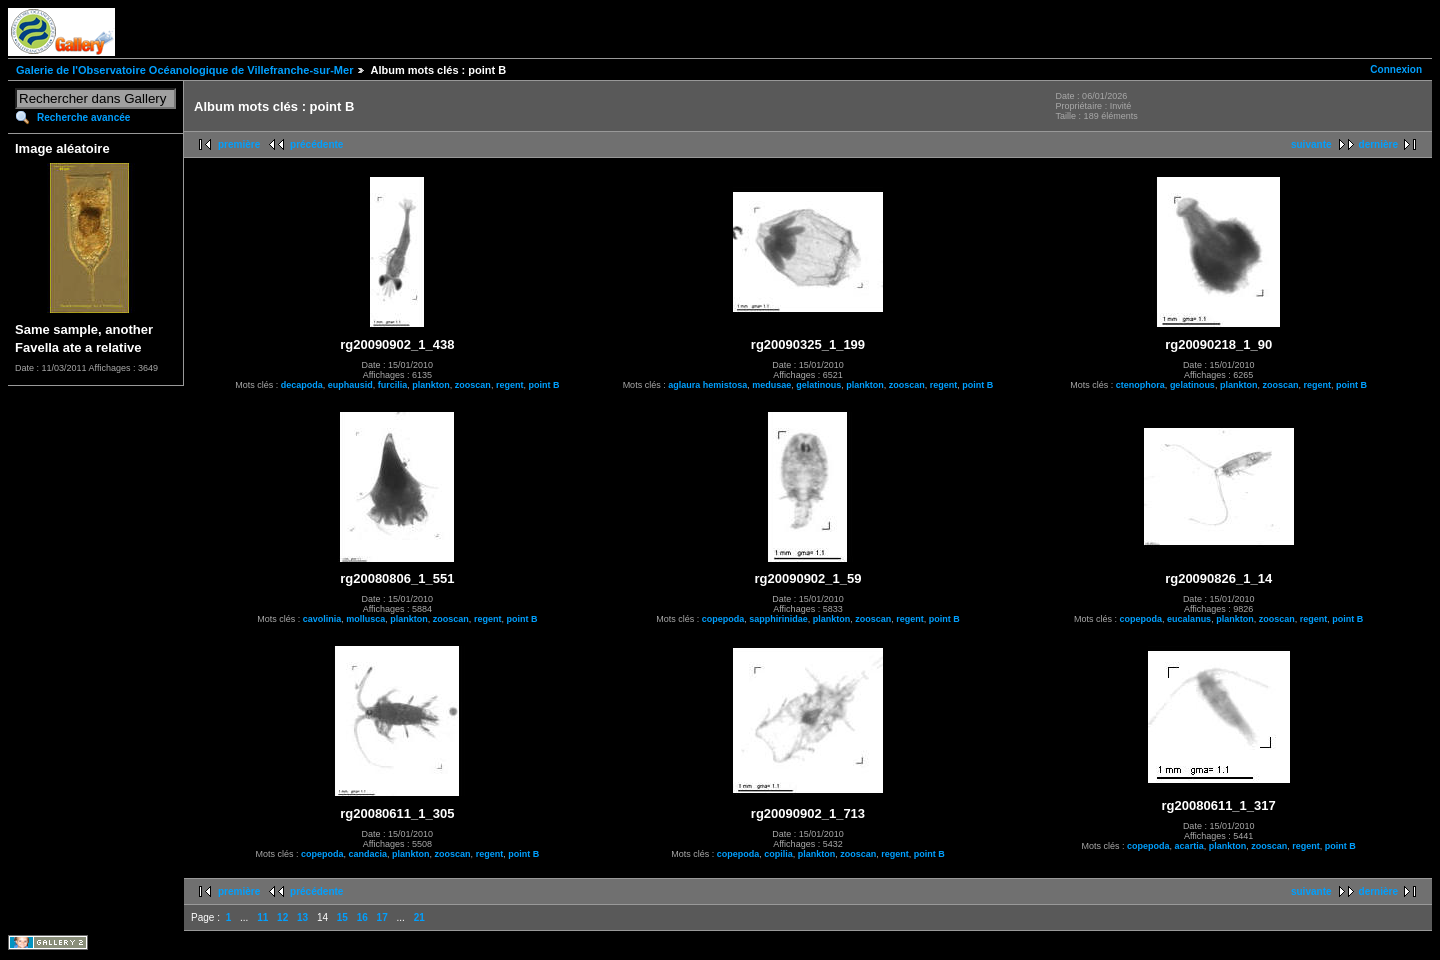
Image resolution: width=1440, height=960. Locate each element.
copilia (778, 854)
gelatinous (818, 385)
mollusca (365, 619)
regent (510, 385)
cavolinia (322, 619)
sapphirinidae (778, 619)
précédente (316, 144)
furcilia (393, 385)
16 (362, 917)
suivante (1311, 144)
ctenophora (1140, 385)
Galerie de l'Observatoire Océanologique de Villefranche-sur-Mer (184, 70)
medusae (771, 385)
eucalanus (1189, 619)
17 (382, 917)
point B (543, 385)
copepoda (723, 619)
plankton (431, 385)
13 (302, 917)
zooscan (473, 385)
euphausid (350, 385)
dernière (1378, 144)
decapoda (302, 385)
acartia (1189, 846)
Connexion (1396, 69)
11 (262, 917)
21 (419, 917)
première (239, 144)
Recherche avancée (83, 117)
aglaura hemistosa (707, 385)
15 (342, 917)
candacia (368, 854)
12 (282, 917)
